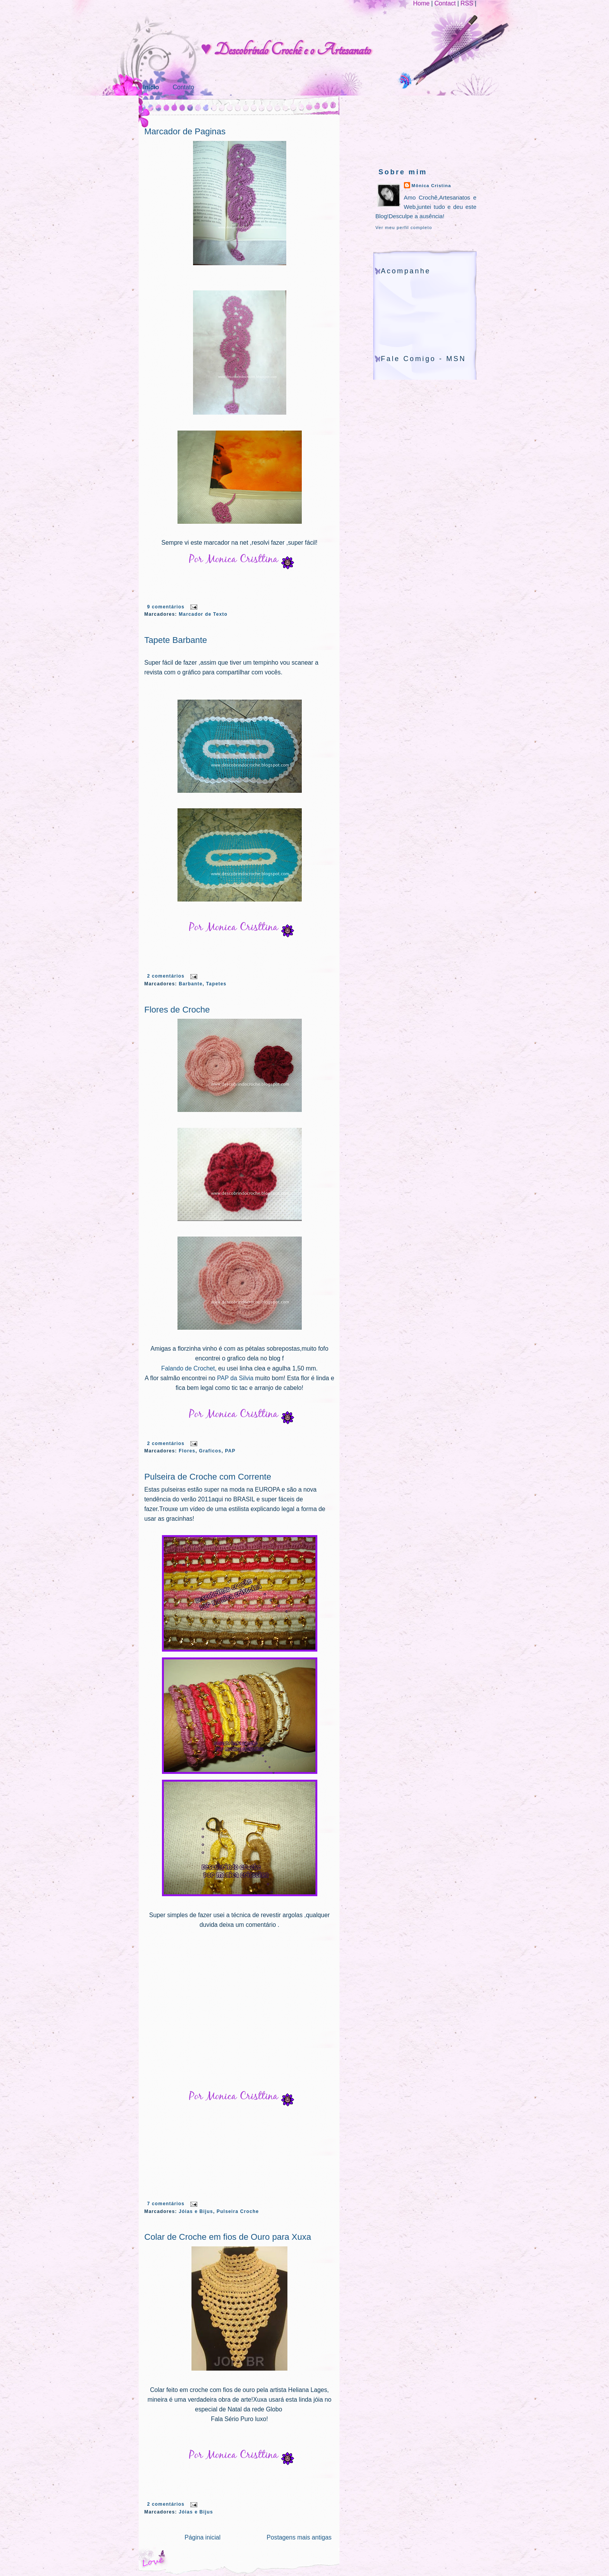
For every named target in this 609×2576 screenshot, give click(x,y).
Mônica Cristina (431, 185)
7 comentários (165, 2203)
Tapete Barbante (175, 640)
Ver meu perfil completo (404, 227)
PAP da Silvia (236, 1378)
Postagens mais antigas (299, 2537)
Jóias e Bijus (196, 2211)
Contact (445, 3)
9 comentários (165, 607)
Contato (183, 87)
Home (421, 3)
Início (151, 87)
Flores (187, 1451)
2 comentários (165, 976)
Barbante (190, 984)
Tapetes (216, 984)
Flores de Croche (177, 1009)
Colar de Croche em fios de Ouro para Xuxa (227, 2237)
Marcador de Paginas (185, 131)
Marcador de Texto (203, 614)
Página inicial (202, 2537)
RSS (467, 3)
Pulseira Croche (238, 2211)
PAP (230, 1451)
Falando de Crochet (188, 1368)
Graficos (210, 1451)
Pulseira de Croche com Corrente (207, 1477)
